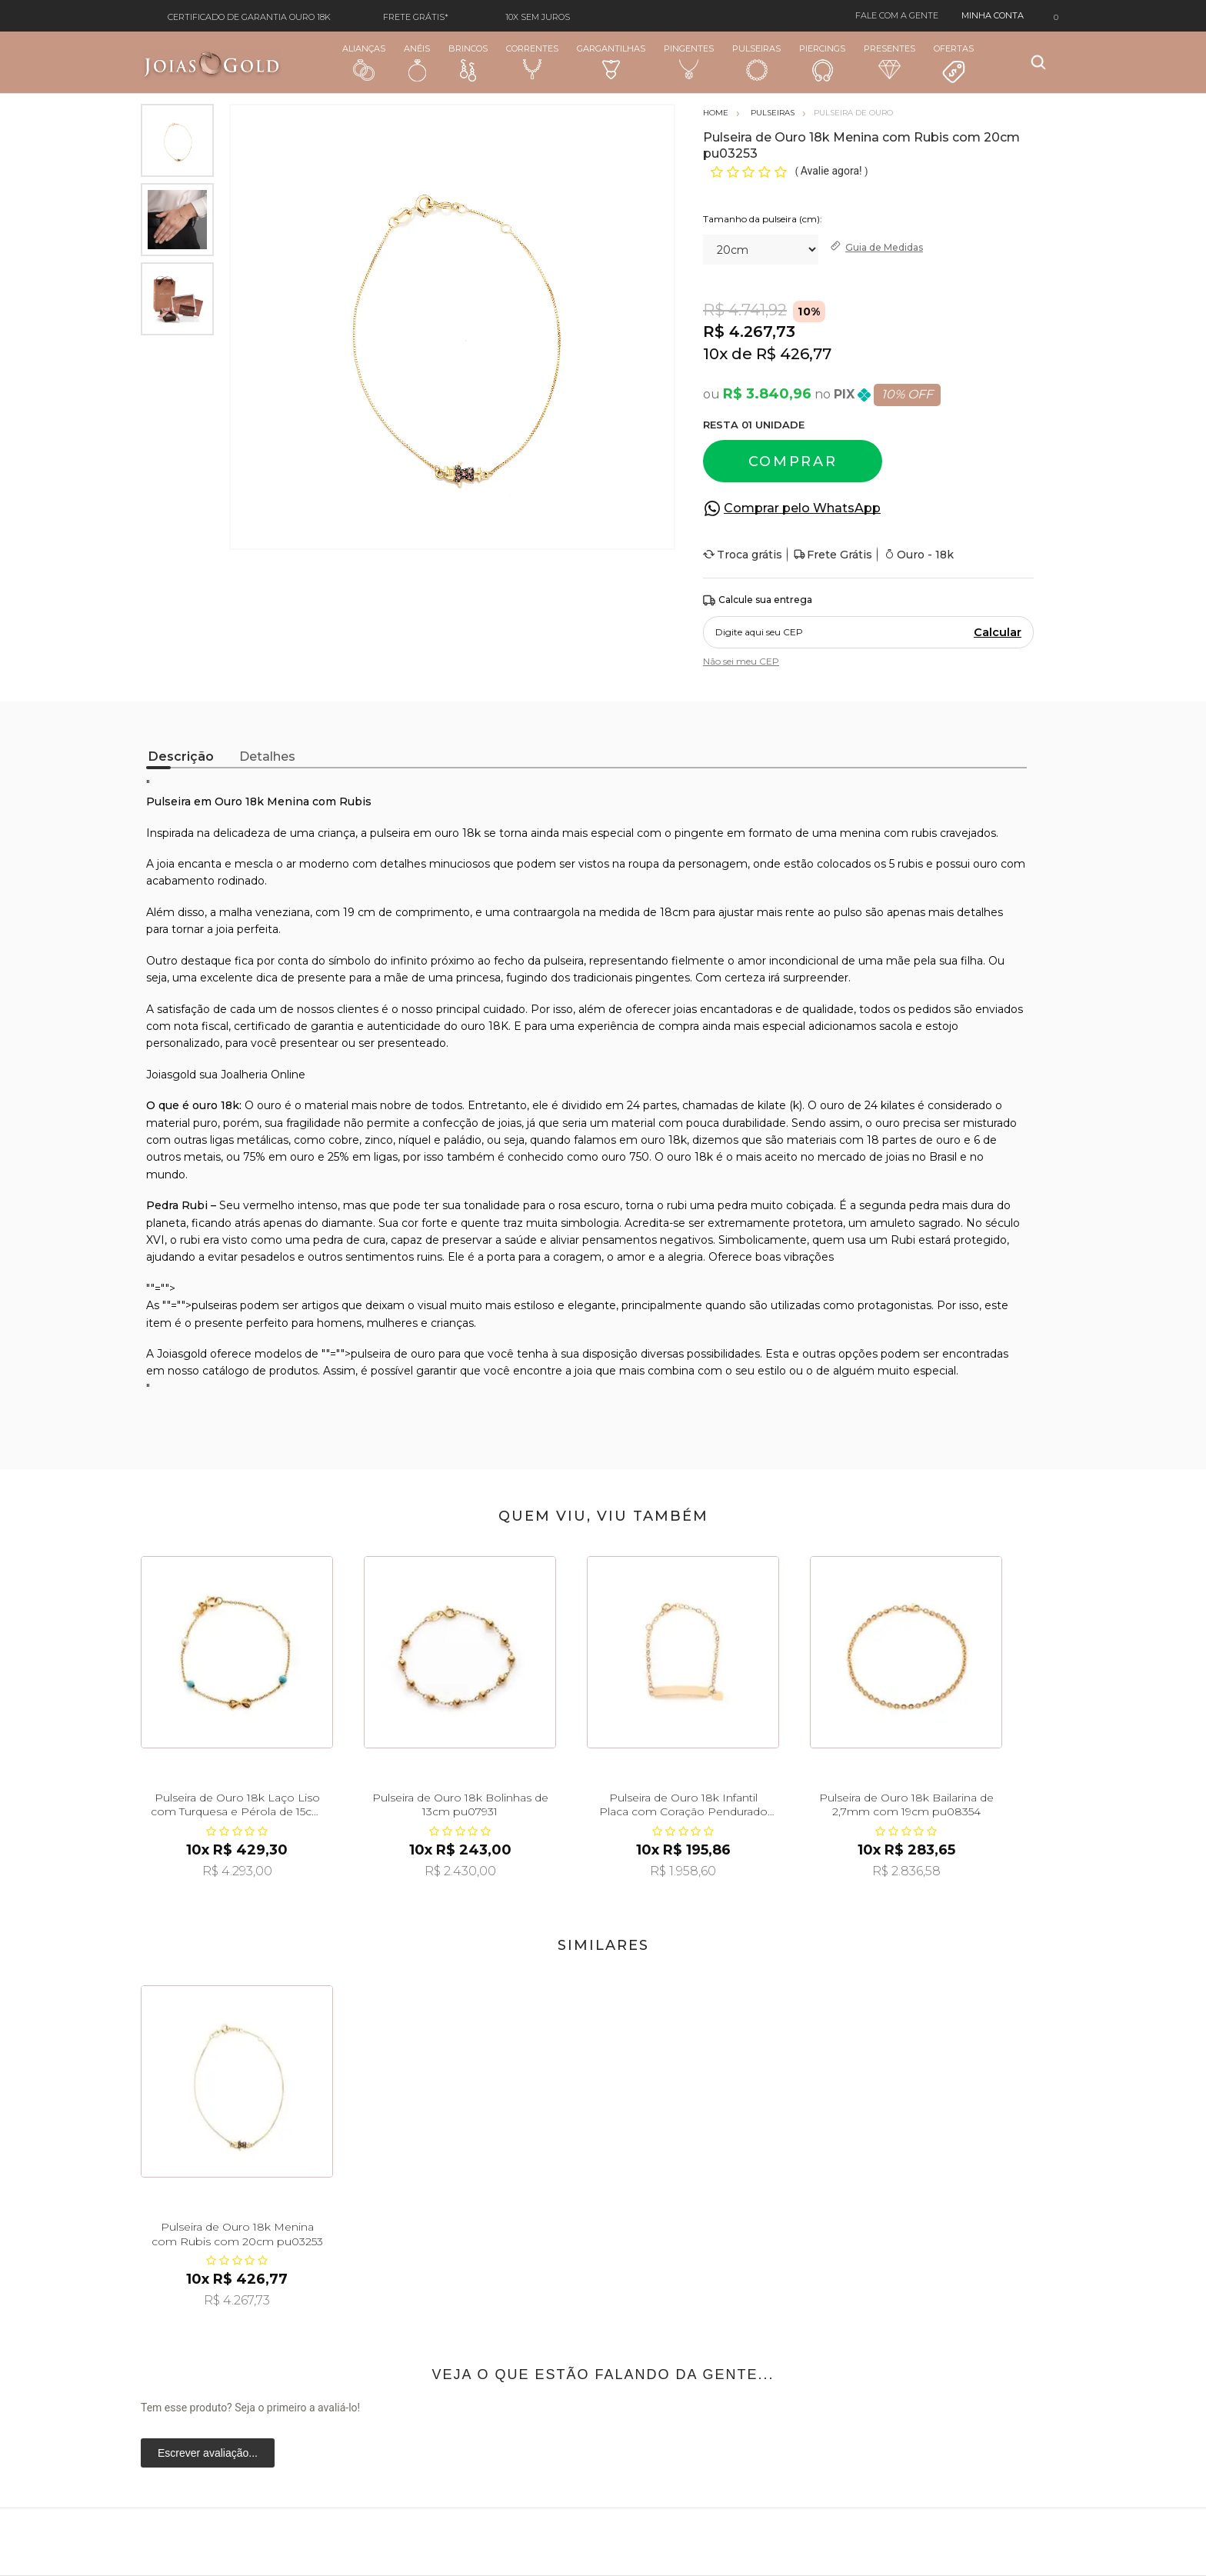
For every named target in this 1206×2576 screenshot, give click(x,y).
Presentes (889, 61)
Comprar (793, 461)
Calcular (997, 632)
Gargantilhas (611, 61)
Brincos (468, 62)
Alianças (363, 62)
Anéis (417, 62)
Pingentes (689, 61)
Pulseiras (756, 62)
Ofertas (954, 64)
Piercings (822, 62)
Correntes (532, 61)
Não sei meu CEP (741, 661)
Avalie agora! (833, 171)
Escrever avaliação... (208, 2453)
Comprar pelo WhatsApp (802, 508)
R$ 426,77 (793, 354)
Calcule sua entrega (757, 600)
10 (715, 354)
